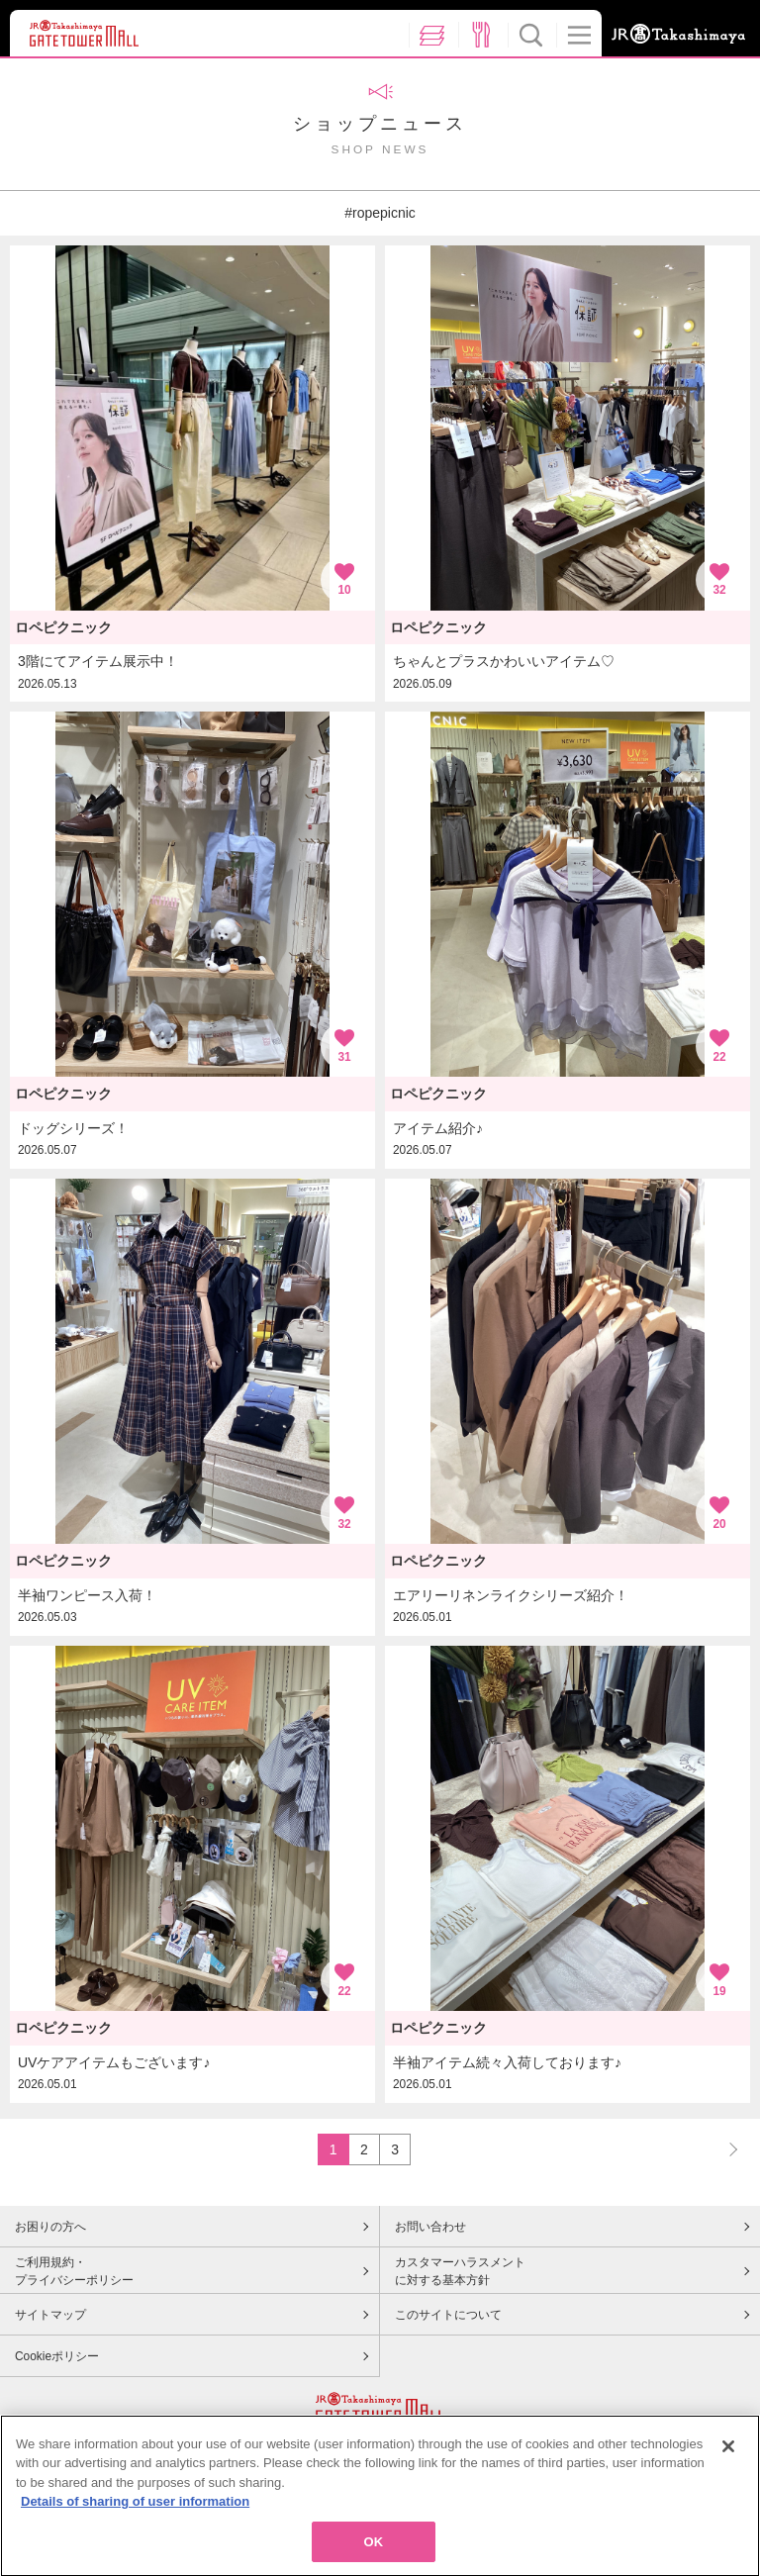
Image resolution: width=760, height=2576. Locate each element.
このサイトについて (448, 2315)
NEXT (724, 2149)
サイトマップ (50, 2315)
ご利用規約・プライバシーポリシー (74, 2271)
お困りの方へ (50, 2227)
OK (374, 2550)
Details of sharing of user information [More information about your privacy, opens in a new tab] (135, 2510)
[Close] (728, 2455)
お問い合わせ (430, 2227)
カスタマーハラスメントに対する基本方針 (460, 2271)
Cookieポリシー (57, 2356)
